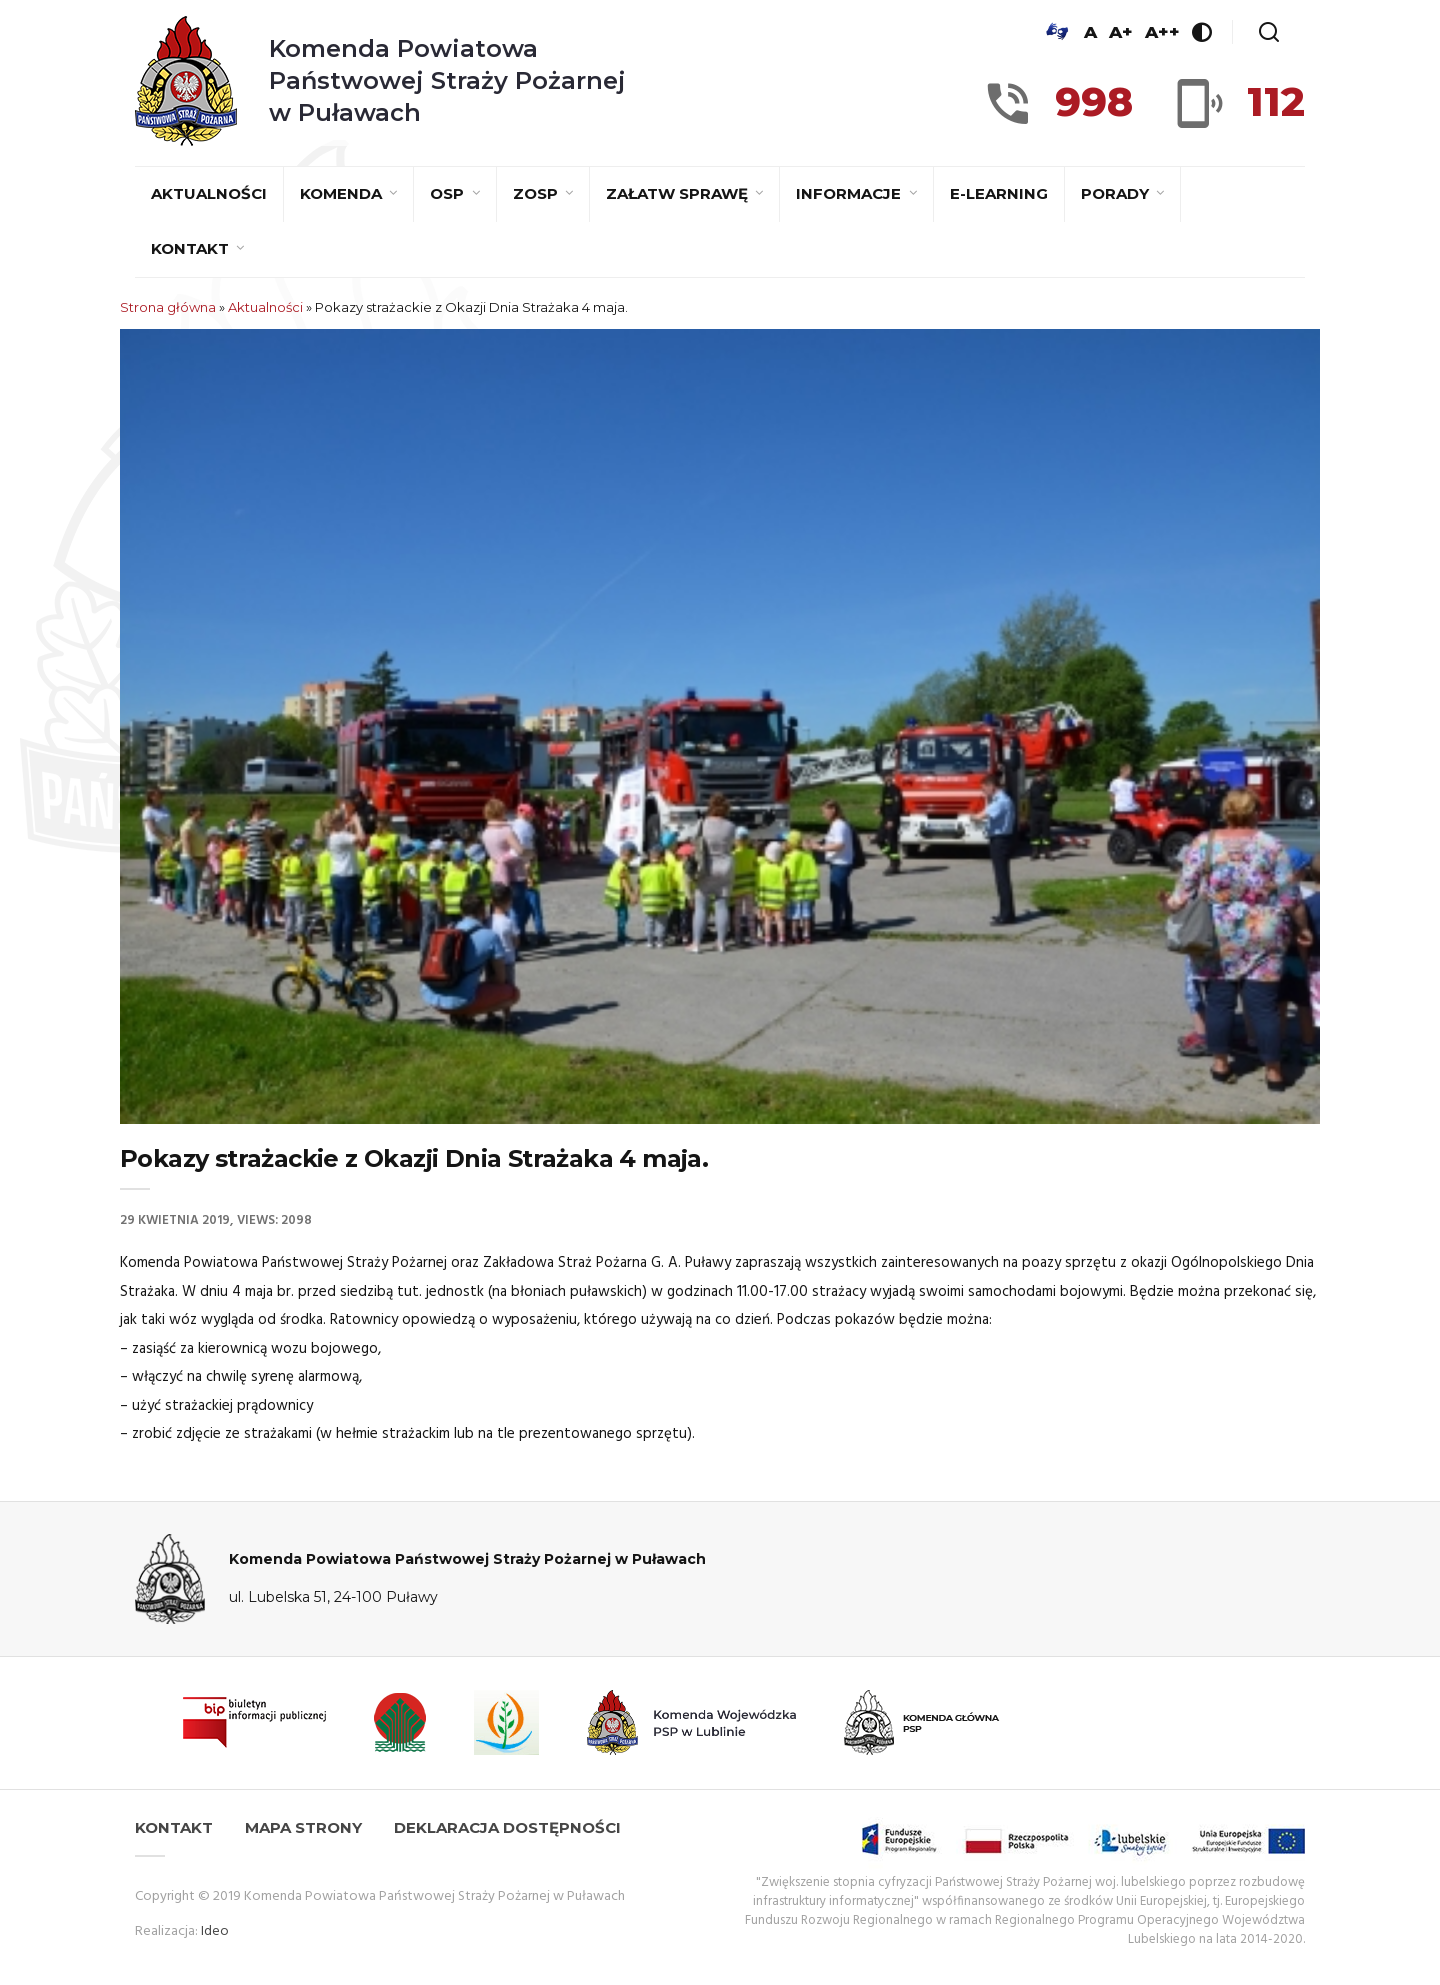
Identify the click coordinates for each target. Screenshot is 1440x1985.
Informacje (850, 193)
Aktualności (209, 193)
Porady (1117, 193)
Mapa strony (303, 1827)
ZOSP (537, 193)
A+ (1121, 32)
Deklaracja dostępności (507, 1827)
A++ (1162, 32)
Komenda (343, 193)
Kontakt (192, 248)
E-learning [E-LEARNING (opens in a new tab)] (999, 193)
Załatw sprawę (679, 193)
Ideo (215, 1931)
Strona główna (168, 307)
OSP (449, 193)
